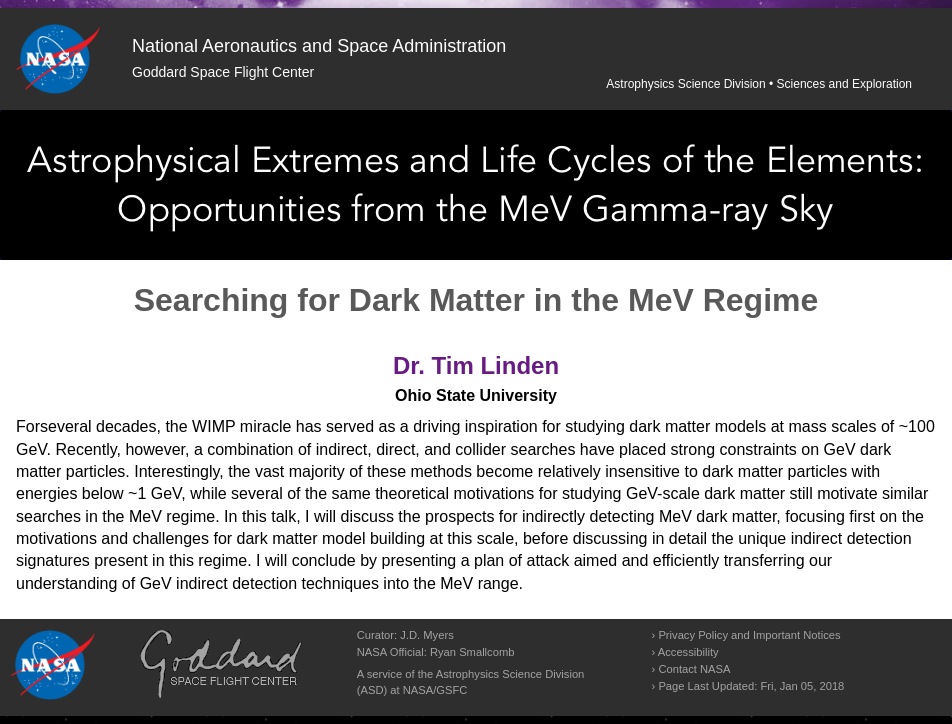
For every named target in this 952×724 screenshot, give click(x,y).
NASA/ (420, 690)
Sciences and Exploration (844, 84)
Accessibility (688, 652)
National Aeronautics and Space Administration (319, 46)
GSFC (451, 690)
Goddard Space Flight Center (223, 72)
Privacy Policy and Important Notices (749, 635)
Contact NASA (694, 669)
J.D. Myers (426, 635)
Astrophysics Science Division (685, 84)
